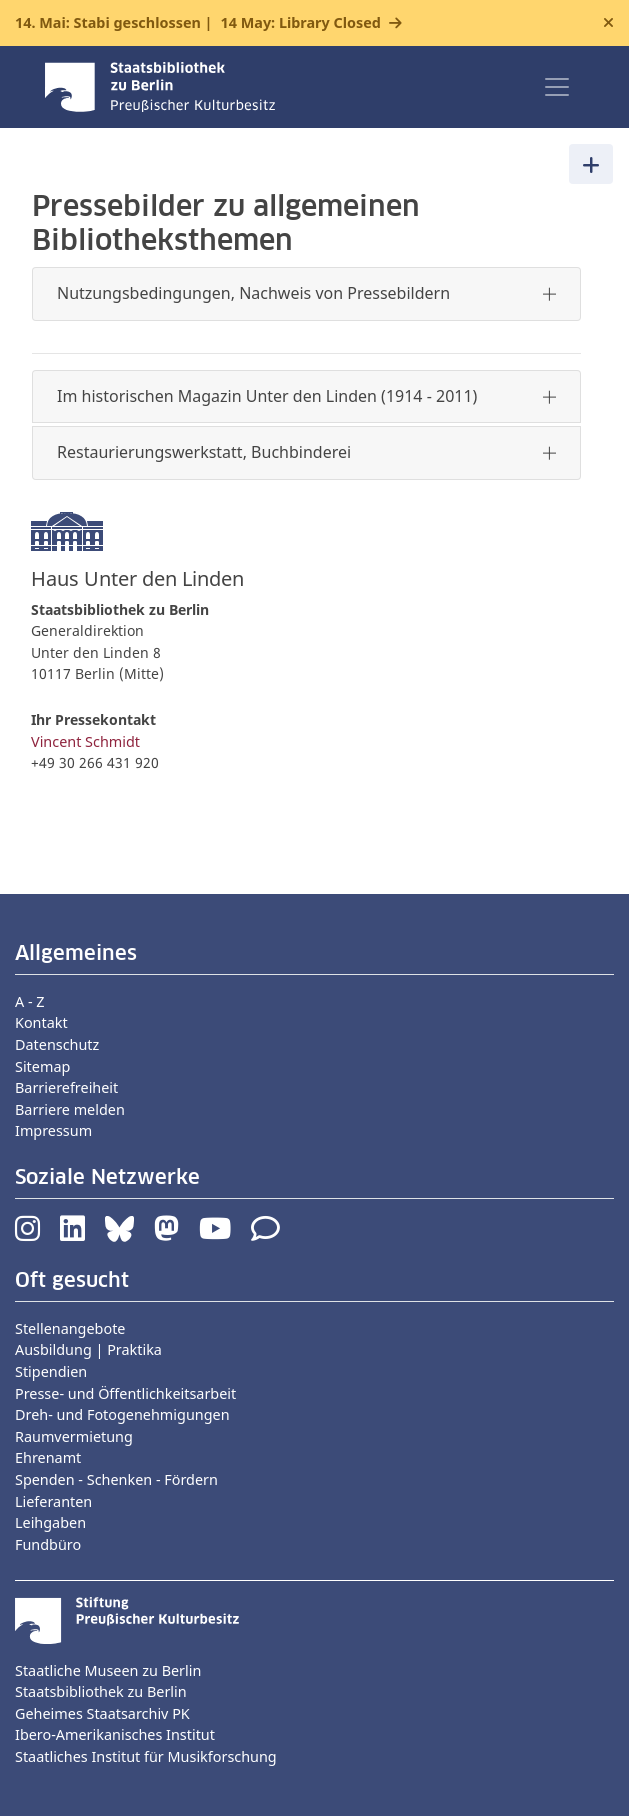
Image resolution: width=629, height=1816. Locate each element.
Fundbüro (48, 1544)
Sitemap (42, 1066)
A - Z (30, 1001)
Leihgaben (50, 1522)
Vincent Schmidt (85, 741)
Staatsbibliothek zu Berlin (101, 1691)
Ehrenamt (48, 1457)
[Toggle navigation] (557, 87)
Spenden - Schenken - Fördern (116, 1479)
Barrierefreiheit (66, 1087)
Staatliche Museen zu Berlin (108, 1670)
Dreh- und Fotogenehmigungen (122, 1414)
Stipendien (51, 1371)
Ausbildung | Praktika (88, 1349)
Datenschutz (57, 1044)
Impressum (53, 1130)
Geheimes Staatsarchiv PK (102, 1713)
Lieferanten (53, 1501)
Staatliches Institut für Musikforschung (146, 1756)
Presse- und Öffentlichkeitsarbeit (125, 1393)
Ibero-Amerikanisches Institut (115, 1734)
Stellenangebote (70, 1328)
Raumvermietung (74, 1436)
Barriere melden (70, 1109)
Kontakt (41, 1022)
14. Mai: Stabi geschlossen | (198, 23)
